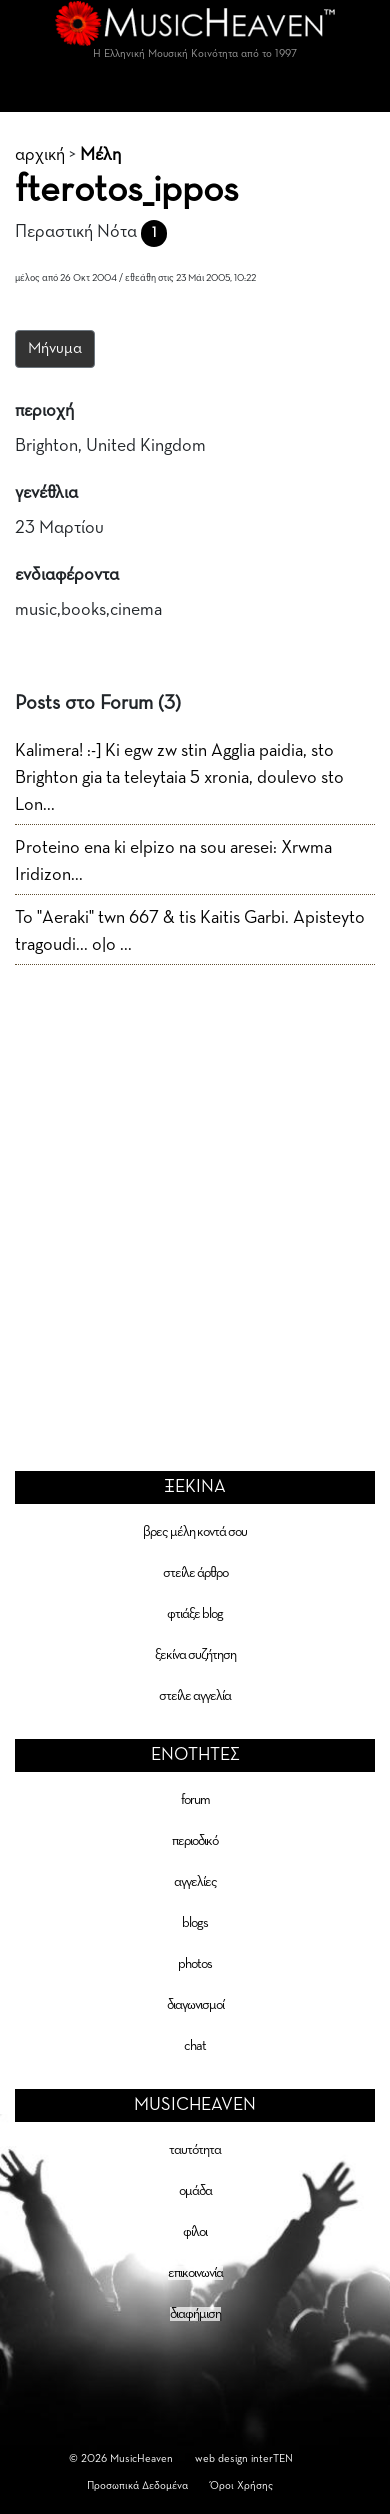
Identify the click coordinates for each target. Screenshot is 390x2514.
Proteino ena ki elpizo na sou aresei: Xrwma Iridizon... (173, 861)
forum (195, 1800)
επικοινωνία (195, 2273)
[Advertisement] (187, 1182)
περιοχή (44, 411)
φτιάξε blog (195, 1614)
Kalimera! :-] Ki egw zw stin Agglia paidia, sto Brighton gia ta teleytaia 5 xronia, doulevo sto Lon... (179, 778)
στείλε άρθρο (195, 1573)
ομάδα (195, 2191)
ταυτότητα (195, 2150)
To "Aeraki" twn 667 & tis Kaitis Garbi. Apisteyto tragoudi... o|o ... (190, 931)
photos (195, 1964)
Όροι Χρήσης (241, 2485)
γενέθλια (46, 493)
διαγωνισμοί (195, 2005)
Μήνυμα (55, 349)
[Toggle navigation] (195, 92)
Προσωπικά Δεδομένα (137, 2485)
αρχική (40, 155)
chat (195, 2046)
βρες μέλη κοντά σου (195, 1532)
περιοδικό (195, 1841)
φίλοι (195, 2232)
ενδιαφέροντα (67, 575)
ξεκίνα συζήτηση (195, 1655)
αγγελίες (195, 1882)
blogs (195, 1923)
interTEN (272, 2458)
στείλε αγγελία (195, 1696)
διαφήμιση (195, 2314)
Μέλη (100, 155)
